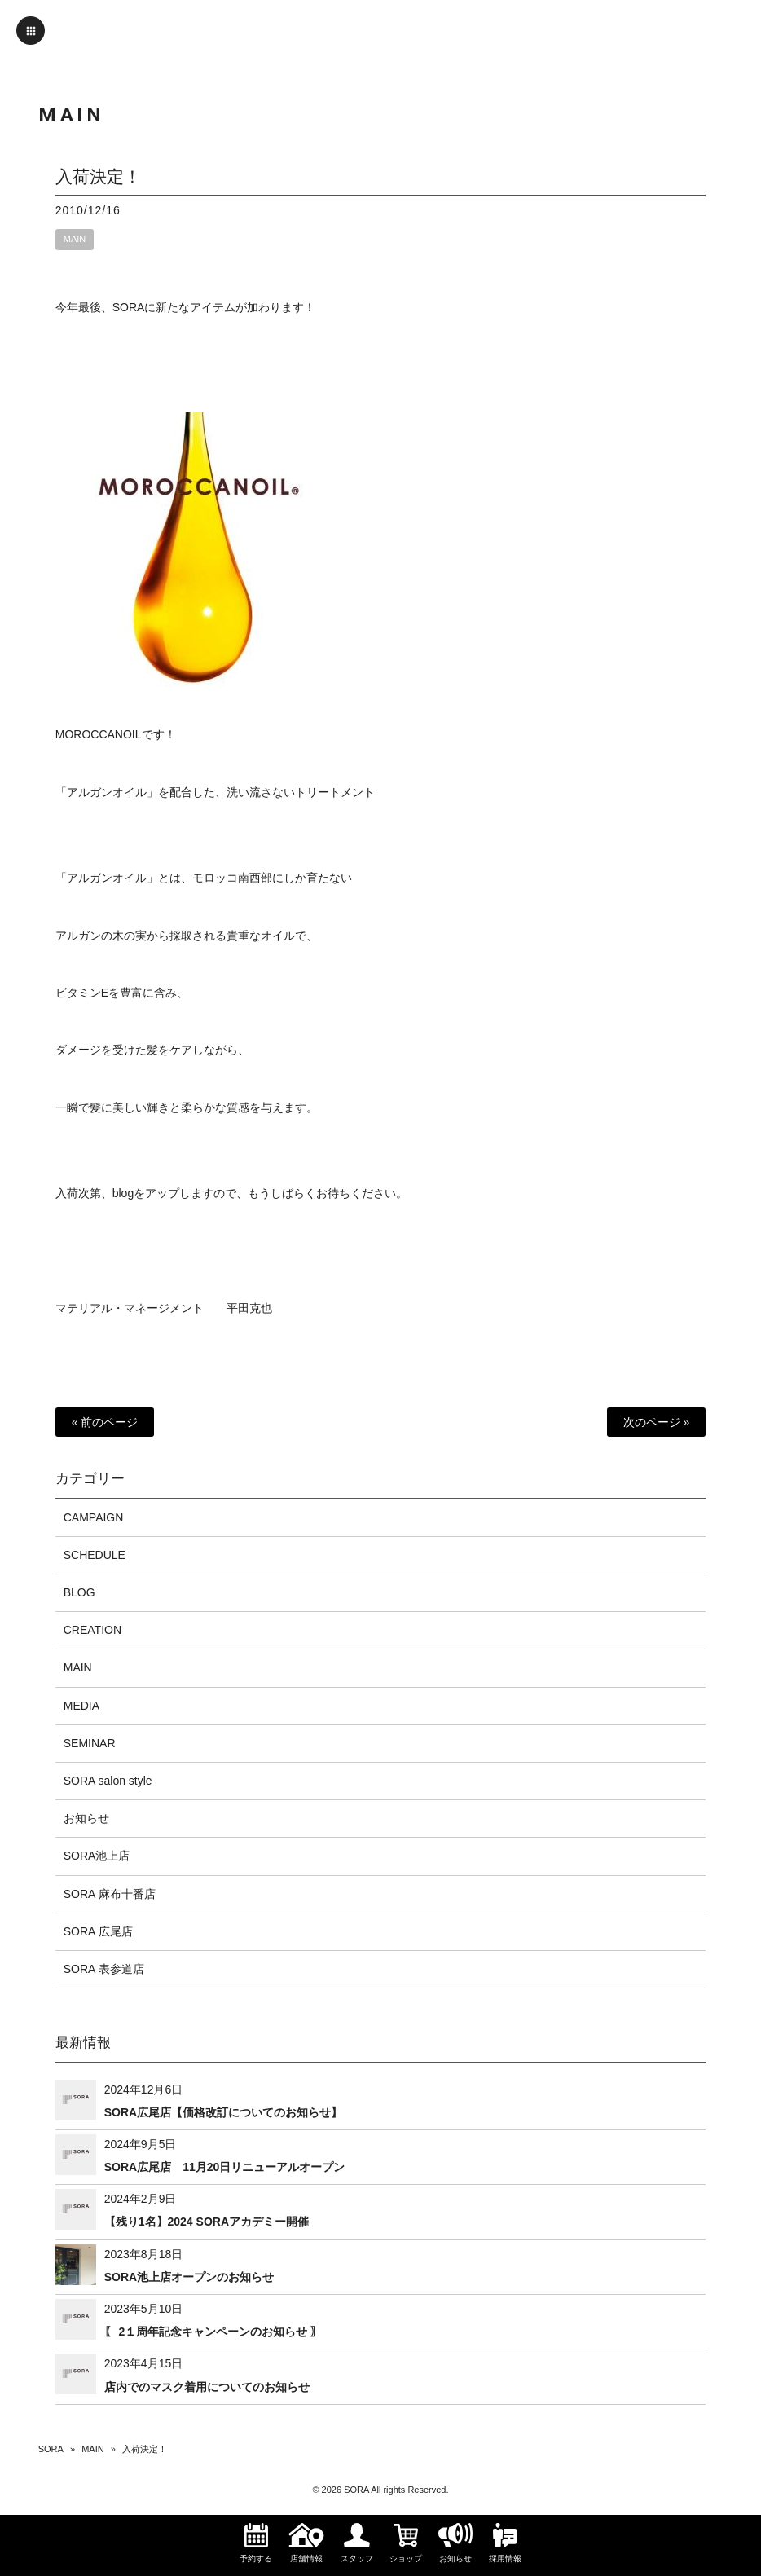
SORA (51, 2449)
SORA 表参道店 (104, 1968)
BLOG (79, 1592)
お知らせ (86, 1818)
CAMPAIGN (94, 1517)
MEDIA (81, 1705)
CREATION (92, 1629)
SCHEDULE (94, 1554)
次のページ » (656, 1422)
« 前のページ (105, 1422)
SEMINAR (90, 1743)
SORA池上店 (97, 1855)
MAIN (75, 239)
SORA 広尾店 (98, 1931)
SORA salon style (108, 1780)
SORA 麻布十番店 (110, 1893)
